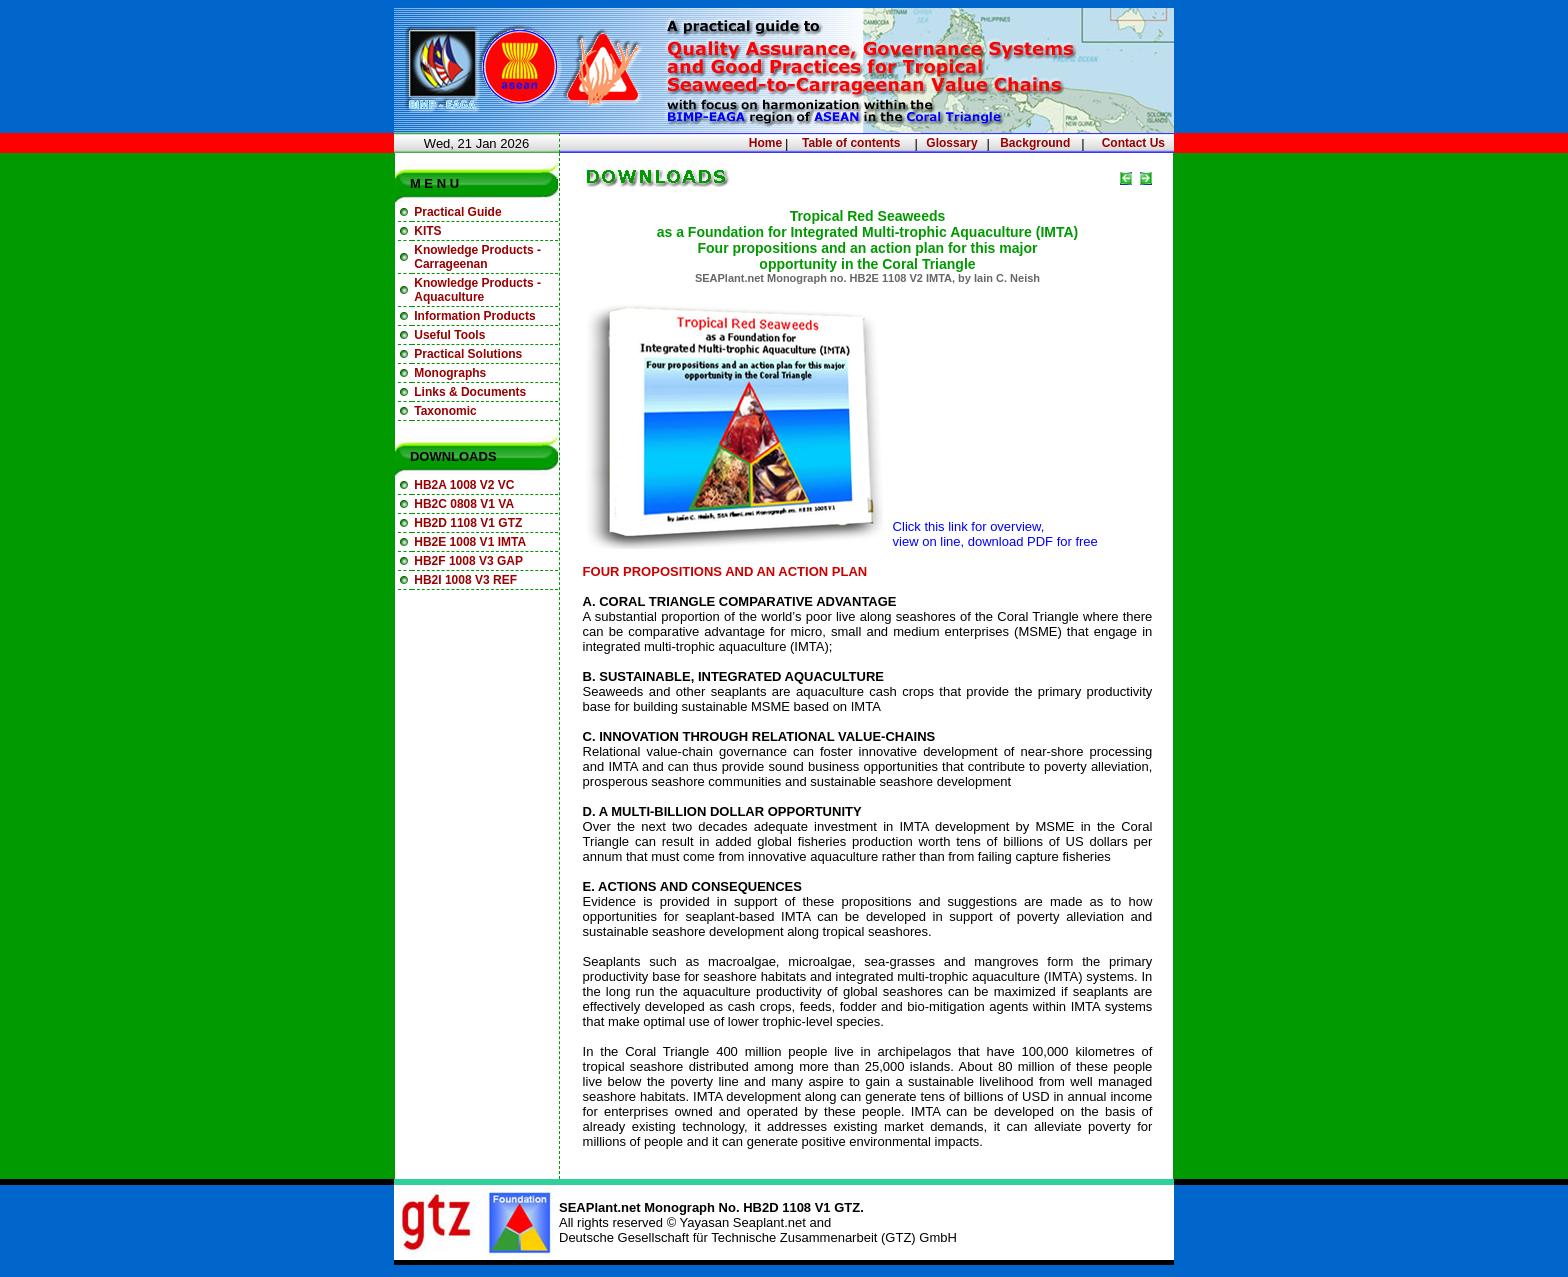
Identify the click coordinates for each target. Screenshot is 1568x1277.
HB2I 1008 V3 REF (465, 580)
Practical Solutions (468, 354)
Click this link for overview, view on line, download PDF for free (995, 534)
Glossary (951, 143)
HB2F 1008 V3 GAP (468, 561)
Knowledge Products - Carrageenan (477, 257)
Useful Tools (449, 335)
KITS (427, 231)
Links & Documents (470, 392)
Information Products (474, 316)
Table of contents (851, 143)
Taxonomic (445, 411)
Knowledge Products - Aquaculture (477, 290)
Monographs (450, 373)
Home (765, 143)
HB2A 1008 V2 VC (464, 485)
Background (1035, 143)
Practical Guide (457, 212)
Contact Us (1133, 143)
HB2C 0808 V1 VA (464, 504)
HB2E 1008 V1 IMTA (470, 542)
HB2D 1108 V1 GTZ (468, 523)
